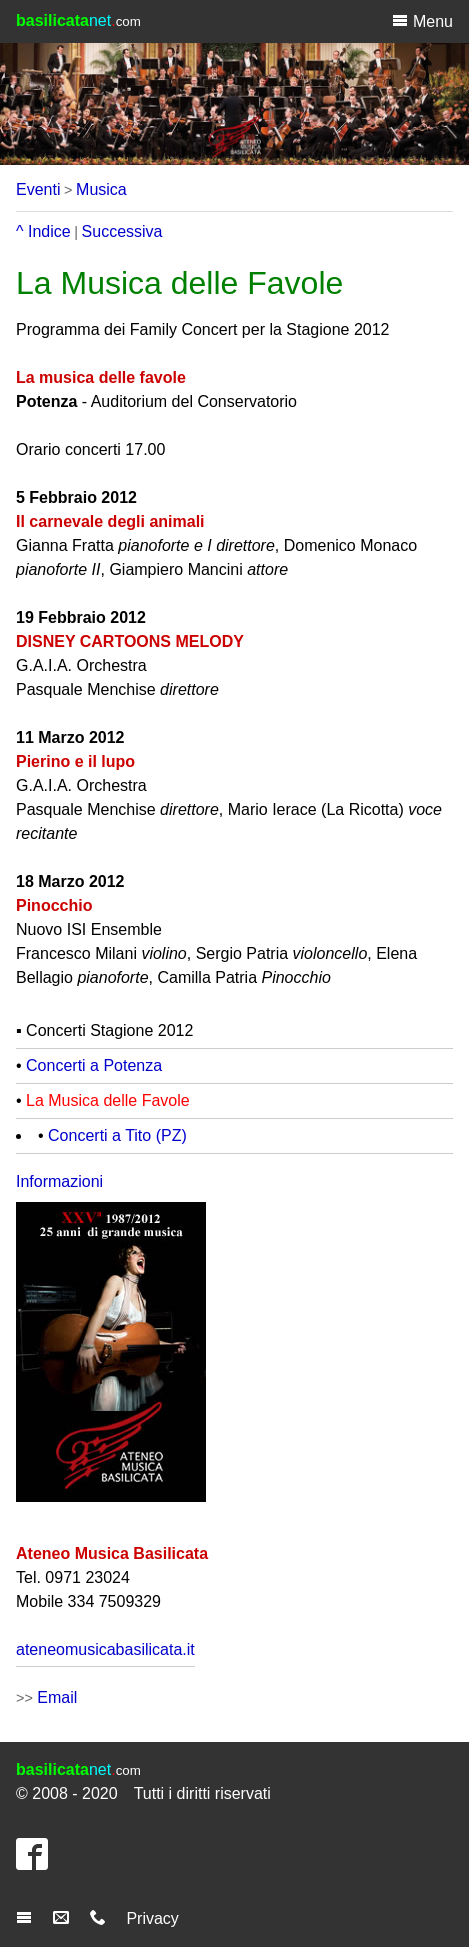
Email (57, 1697)
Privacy (152, 1918)
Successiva (122, 231)
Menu (422, 21)
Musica (101, 189)
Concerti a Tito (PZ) (117, 1135)
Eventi (38, 189)
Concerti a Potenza (94, 1065)
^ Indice (43, 231)
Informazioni (59, 1181)
